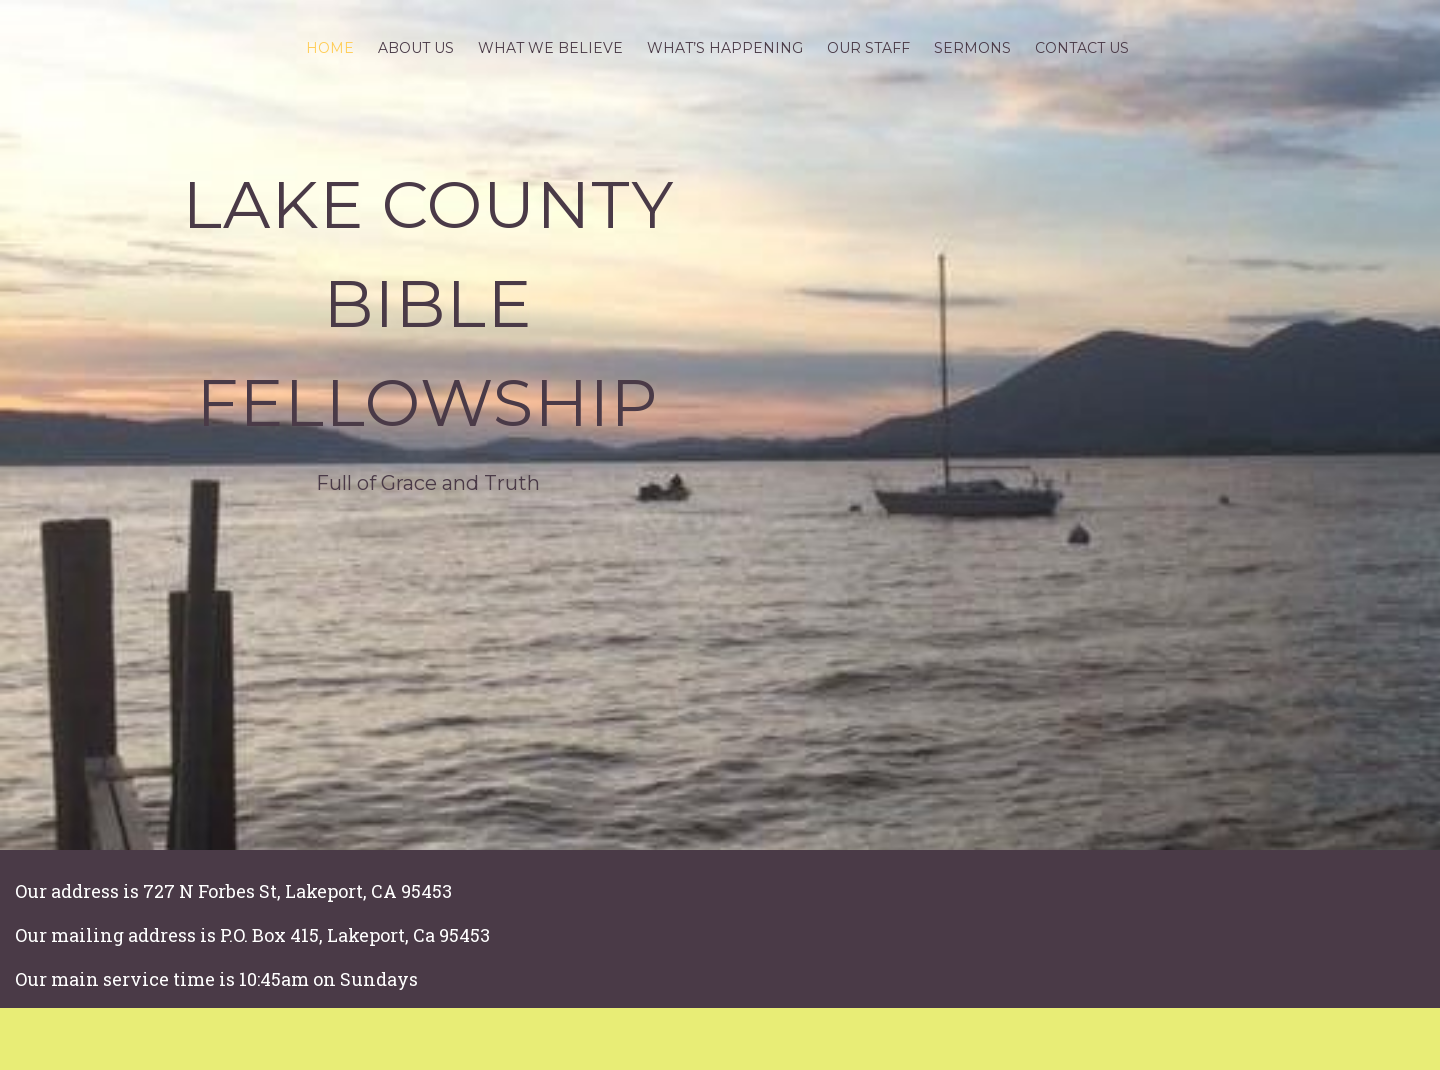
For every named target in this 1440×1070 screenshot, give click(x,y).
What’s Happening (725, 48)
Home (330, 48)
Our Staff (868, 48)
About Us (416, 48)
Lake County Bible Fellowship (428, 303)
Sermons (972, 48)
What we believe (550, 48)
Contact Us (1082, 48)
